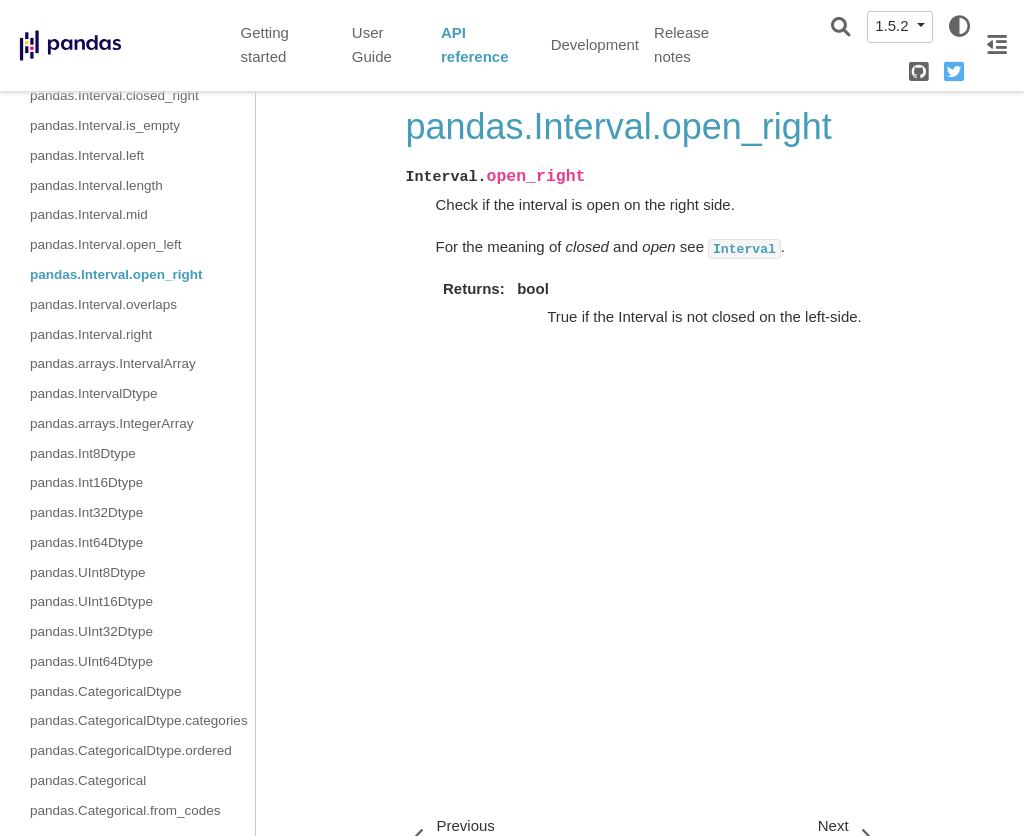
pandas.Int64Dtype (86, 542)
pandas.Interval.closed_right (114, 95)
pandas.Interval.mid (89, 214)
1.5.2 (894, 25)
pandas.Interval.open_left (106, 244)
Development (595, 44)
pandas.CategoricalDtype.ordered (131, 750)
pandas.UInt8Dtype (88, 572)
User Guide (372, 45)
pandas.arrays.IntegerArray (112, 423)
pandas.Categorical (88, 780)
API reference (475, 45)
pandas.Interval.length (96, 185)
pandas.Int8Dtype (83, 453)
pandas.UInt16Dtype (91, 601)
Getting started (265, 45)
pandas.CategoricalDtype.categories (139, 720)
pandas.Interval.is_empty (105, 125)
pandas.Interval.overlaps (103, 304)
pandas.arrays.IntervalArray (113, 363)
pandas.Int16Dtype (86, 482)
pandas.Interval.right (91, 334)
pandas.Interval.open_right (116, 274)
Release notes (681, 45)
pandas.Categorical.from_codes (125, 810)
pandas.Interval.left (87, 155)
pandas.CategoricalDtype (106, 691)
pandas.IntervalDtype (94, 393)
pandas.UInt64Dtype (91, 661)
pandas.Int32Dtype (86, 512)
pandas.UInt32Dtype (91, 631)
